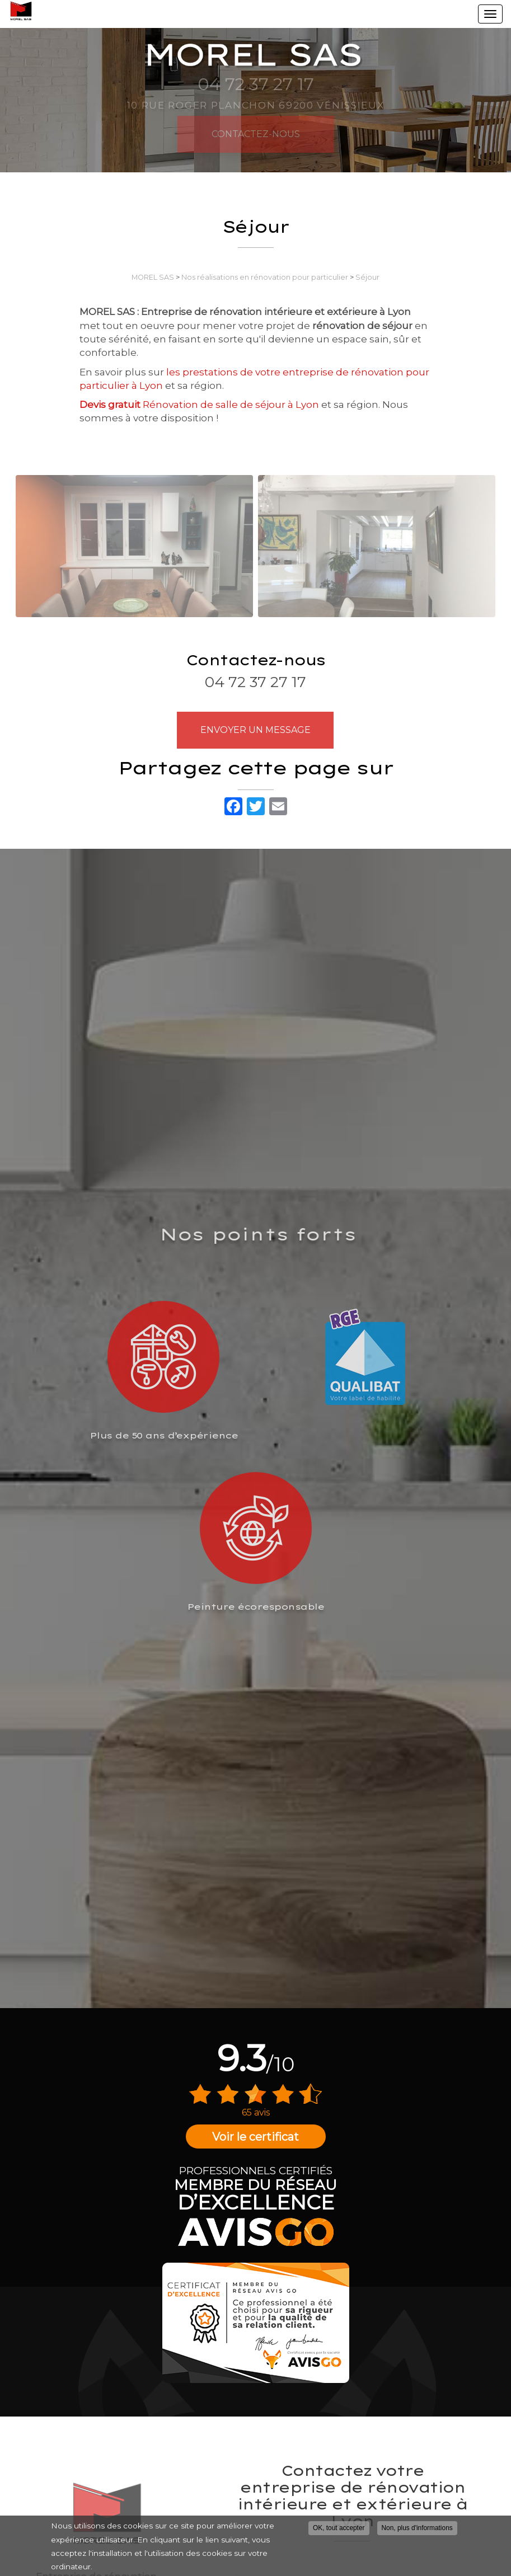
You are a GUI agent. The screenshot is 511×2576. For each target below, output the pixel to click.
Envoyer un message (255, 730)
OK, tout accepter (339, 2532)
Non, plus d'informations (417, 2532)
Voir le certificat (255, 2136)
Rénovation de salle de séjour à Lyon (199, 404)
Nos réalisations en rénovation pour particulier (264, 277)
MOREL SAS (153, 277)
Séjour (367, 277)
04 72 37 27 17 (255, 682)
